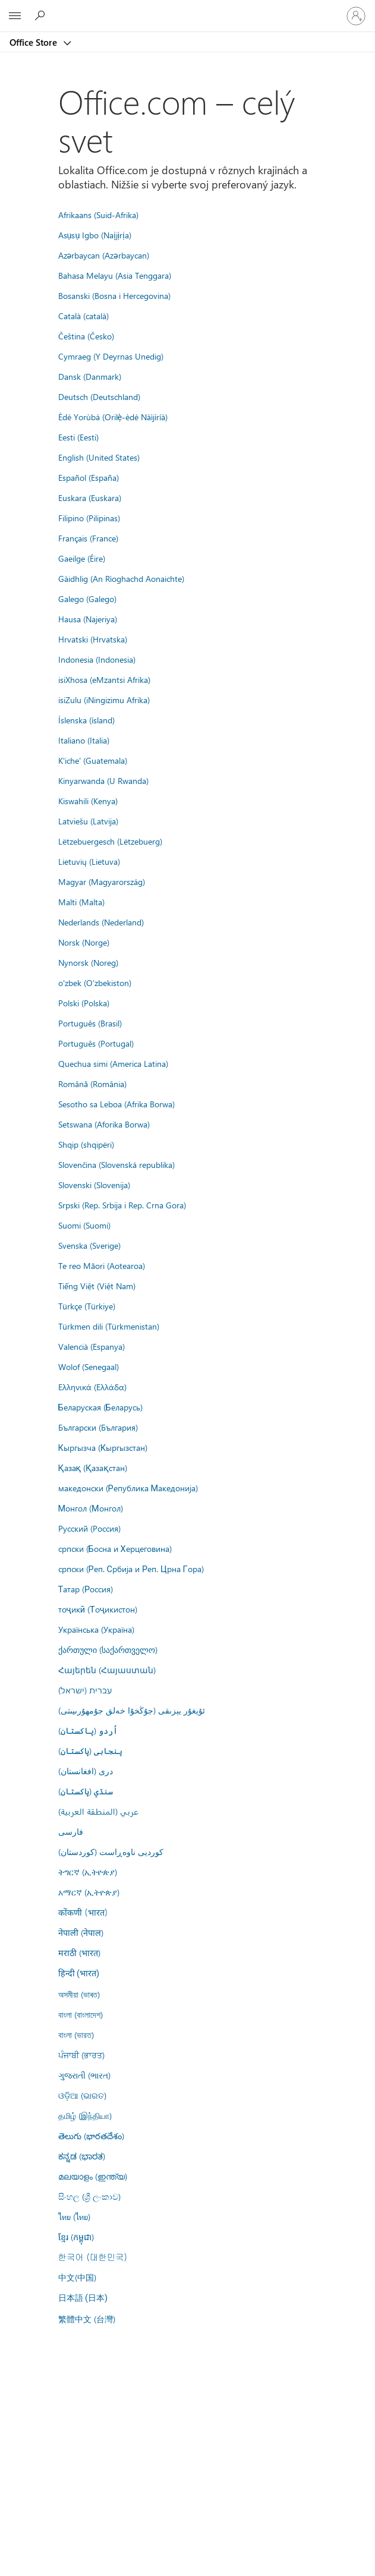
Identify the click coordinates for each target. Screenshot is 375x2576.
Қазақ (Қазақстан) (92, 1467)
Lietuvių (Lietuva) (89, 861)
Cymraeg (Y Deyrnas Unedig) (110, 356)
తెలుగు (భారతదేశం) (91, 2136)
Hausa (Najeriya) (87, 619)
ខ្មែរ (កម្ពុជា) (76, 2237)
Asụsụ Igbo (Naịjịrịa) (94, 235)
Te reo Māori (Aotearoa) (101, 1265)
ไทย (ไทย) (74, 2216)
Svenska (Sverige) (89, 1245)
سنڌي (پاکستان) (85, 1791)
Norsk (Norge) (83, 942)
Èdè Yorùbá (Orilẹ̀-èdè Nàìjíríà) (113, 417)
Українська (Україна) (96, 1629)
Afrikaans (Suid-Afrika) (98, 215)
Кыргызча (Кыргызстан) (103, 1447)
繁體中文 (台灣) (86, 2319)
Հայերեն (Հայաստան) (107, 1670)
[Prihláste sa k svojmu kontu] (356, 16)
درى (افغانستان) (85, 1771)
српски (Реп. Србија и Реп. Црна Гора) (131, 1568)
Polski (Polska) (83, 1003)
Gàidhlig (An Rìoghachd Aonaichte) (121, 578)
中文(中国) (77, 2277)
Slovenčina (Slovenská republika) (116, 1164)
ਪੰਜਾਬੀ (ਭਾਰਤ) (81, 2055)
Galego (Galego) (87, 598)
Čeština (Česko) (86, 336)
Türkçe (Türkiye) (86, 1306)
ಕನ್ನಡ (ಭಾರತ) (81, 2156)
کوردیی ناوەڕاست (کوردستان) (110, 1851)
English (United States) (99, 457)
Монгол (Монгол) (90, 1508)
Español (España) (88, 477)
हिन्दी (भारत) (79, 1974)
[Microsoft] (187, 9)
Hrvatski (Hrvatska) (92, 639)
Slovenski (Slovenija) (94, 1185)
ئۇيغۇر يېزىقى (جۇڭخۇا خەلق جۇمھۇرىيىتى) (131, 1710)
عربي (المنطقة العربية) (98, 1811)
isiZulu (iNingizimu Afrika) (104, 700)
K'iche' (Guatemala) (92, 760)
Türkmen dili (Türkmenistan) (108, 1326)
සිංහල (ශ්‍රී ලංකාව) (89, 2196)
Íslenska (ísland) (86, 720)
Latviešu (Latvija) (88, 821)
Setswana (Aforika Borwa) (104, 1124)
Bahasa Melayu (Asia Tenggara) (114, 275)
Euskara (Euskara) (89, 497)
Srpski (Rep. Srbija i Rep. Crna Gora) (122, 1205)
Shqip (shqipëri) (86, 1144)
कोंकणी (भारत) (83, 1912)
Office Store (34, 42)
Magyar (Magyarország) (101, 881)
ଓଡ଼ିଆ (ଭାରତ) (82, 2095)
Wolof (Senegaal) (88, 1366)
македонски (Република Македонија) (128, 1488)
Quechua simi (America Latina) (113, 1063)
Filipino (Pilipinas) (89, 518)
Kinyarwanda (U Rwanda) (103, 780)
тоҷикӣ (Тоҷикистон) (97, 1609)
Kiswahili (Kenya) (88, 801)
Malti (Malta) (81, 902)
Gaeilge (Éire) (81, 558)
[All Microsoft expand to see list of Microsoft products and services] (15, 16)
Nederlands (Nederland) (101, 922)
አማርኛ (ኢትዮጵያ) (88, 1892)
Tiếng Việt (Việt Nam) (96, 1286)
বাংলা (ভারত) (76, 2034)
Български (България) (98, 1427)
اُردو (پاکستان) (88, 1730)
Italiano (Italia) (83, 740)
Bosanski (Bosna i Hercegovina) (114, 295)
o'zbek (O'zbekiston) (94, 982)
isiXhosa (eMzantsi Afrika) (104, 679)
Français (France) (88, 538)
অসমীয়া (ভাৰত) (79, 1994)
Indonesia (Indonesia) (96, 659)
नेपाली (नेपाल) (80, 1932)
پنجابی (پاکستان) (90, 1750)
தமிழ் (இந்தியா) (85, 2115)
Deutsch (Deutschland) (99, 396)
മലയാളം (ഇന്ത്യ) (92, 2176)
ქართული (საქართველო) (107, 1649)
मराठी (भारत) (79, 1952)
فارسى (70, 1831)
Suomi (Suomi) (84, 1225)
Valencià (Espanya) (91, 1346)
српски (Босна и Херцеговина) (115, 1548)
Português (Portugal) (96, 1043)
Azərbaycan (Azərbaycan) (103, 255)
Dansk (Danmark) (89, 376)
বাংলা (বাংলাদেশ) (80, 2014)
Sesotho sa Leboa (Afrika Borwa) (116, 1104)
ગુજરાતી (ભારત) (84, 2075)
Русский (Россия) (89, 1528)
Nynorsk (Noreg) (88, 962)
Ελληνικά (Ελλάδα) (92, 1387)
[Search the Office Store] (41, 15)
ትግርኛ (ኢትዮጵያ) (87, 1872)
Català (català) (83, 316)
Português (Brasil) (90, 1023)
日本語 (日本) (83, 2298)
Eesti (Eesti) (78, 437)
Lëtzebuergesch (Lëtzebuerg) (110, 841)
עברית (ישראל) (85, 1690)
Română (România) (92, 1083)
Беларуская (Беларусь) (100, 1407)
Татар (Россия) (86, 1589)
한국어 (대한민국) (92, 2257)
